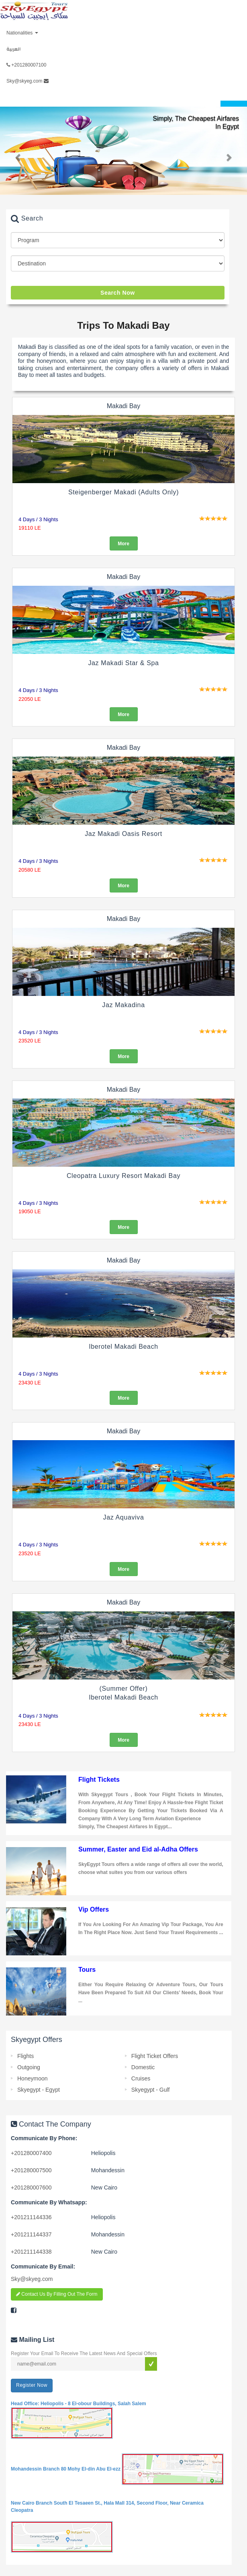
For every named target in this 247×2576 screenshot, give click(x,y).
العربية (13, 49)
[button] (18, 157)
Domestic (143, 2067)
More (123, 543)
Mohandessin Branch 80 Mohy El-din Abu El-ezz (117, 2469)
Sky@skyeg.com (27, 81)
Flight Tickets (99, 1779)
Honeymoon (32, 2078)
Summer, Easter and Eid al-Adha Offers (138, 1849)
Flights (25, 2056)
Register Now (31, 2385)
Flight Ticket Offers (154, 2056)
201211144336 (31, 2217)
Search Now (117, 292)
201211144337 (31, 2234)
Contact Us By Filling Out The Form (57, 2294)
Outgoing (28, 2067)
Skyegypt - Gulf (150, 2089)
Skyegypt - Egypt (38, 2089)
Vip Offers (93, 1909)
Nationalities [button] (22, 33)
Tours (87, 1969)
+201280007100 (26, 65)
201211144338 (31, 2251)
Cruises (140, 2078)
